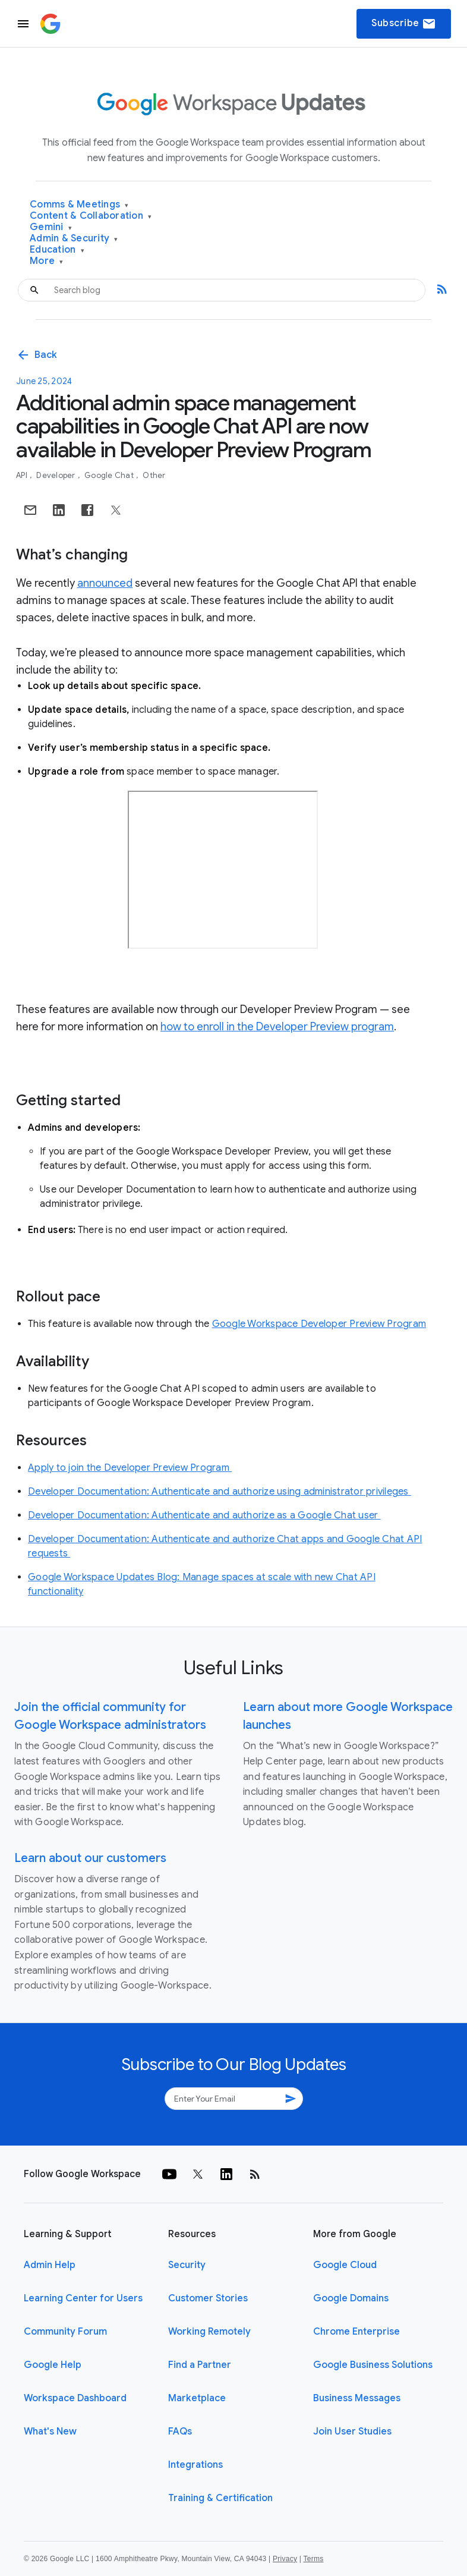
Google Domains (351, 2298)
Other (154, 475)
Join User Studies (352, 2431)
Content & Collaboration (91, 216)
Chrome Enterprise (356, 2332)
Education (57, 250)
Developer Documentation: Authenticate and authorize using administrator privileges (219, 1492)
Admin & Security (74, 238)
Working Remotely (209, 2332)
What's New (50, 2431)
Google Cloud (345, 2265)
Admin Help (49, 2265)
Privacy (285, 2559)
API (22, 475)
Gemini (51, 227)
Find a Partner (199, 2365)
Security (187, 2265)
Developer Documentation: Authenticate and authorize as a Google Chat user (204, 1515)
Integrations (195, 2465)
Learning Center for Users (83, 2298)
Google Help (52, 2365)
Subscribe (403, 24)
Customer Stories (208, 2298)
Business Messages (356, 2398)
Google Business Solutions (373, 2365)
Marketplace (197, 2398)
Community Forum (65, 2332)
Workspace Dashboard (75, 2398)
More (47, 261)
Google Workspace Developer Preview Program (319, 1324)
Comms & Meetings (79, 204)
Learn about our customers (90, 1858)
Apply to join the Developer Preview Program (130, 1468)
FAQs (180, 2431)
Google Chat (109, 475)
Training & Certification (220, 2498)
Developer (56, 475)
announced (104, 583)
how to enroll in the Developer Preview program (277, 1026)
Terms (313, 2559)
